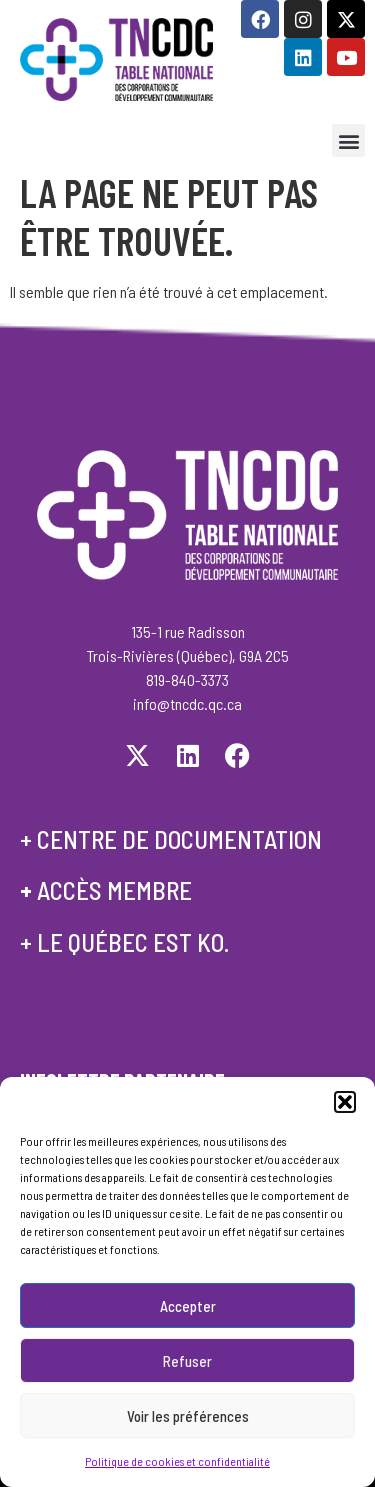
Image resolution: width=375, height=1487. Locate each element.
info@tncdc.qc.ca (187, 703)
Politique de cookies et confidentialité (177, 1464)
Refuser (187, 1363)
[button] (345, 1105)
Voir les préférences (188, 1418)
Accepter (188, 1308)
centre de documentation (179, 839)
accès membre (114, 890)
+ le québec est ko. (124, 942)
